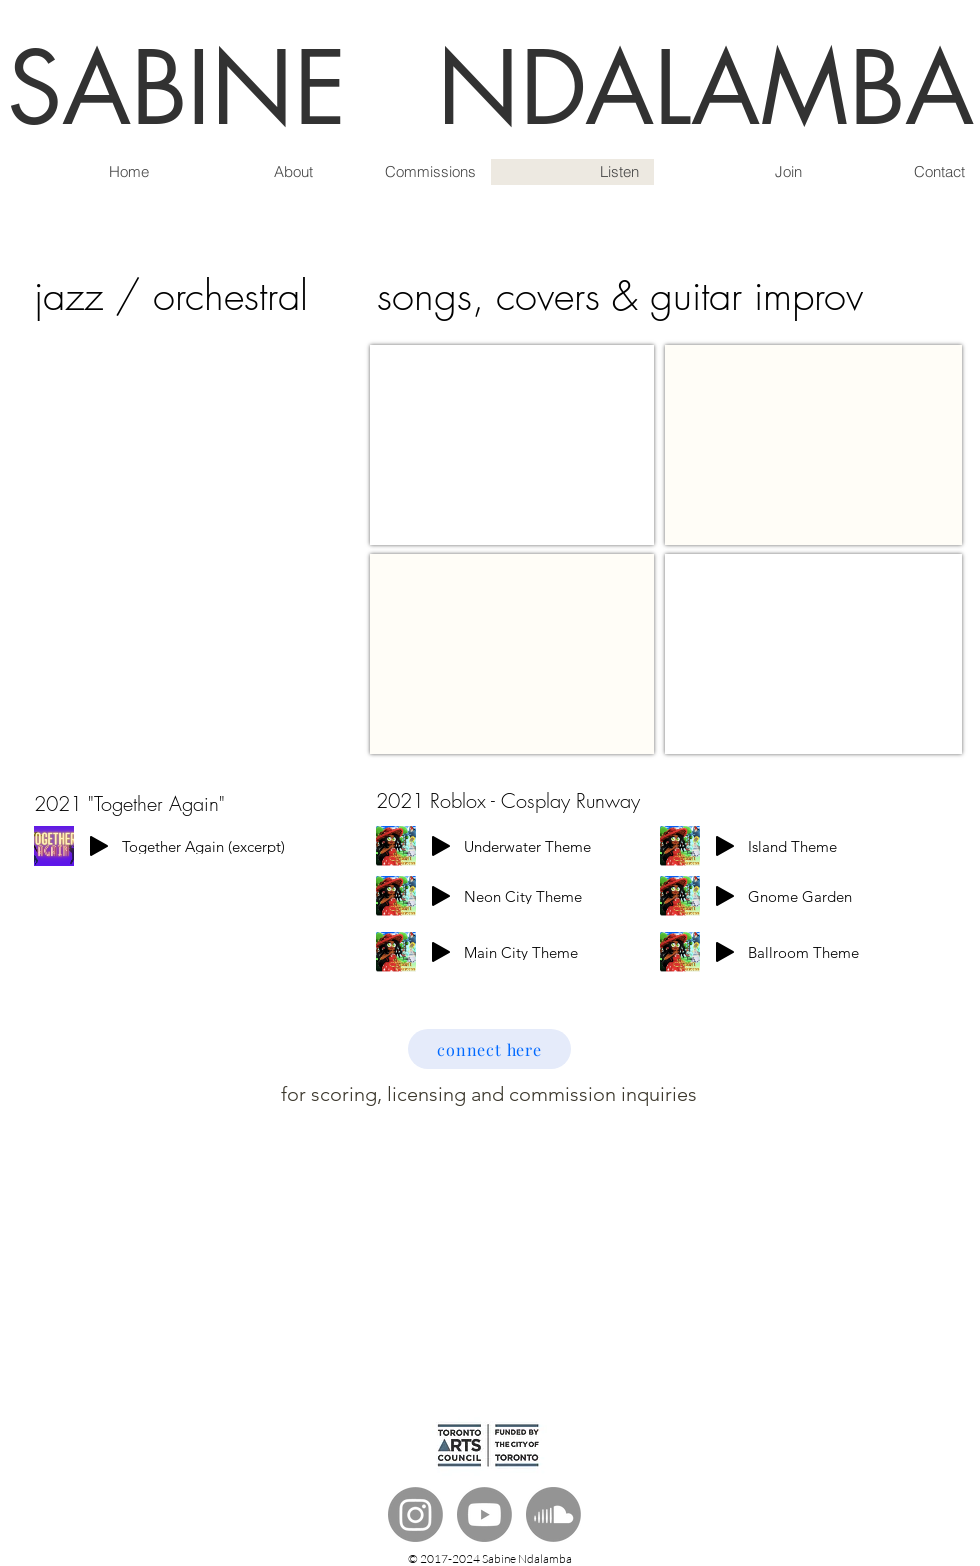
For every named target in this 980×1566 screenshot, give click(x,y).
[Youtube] (484, 1514)
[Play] (99, 846)
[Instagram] (415, 1514)
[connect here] (489, 1049)
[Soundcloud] (553, 1514)
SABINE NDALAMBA (490, 88)
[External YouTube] (512, 445)
